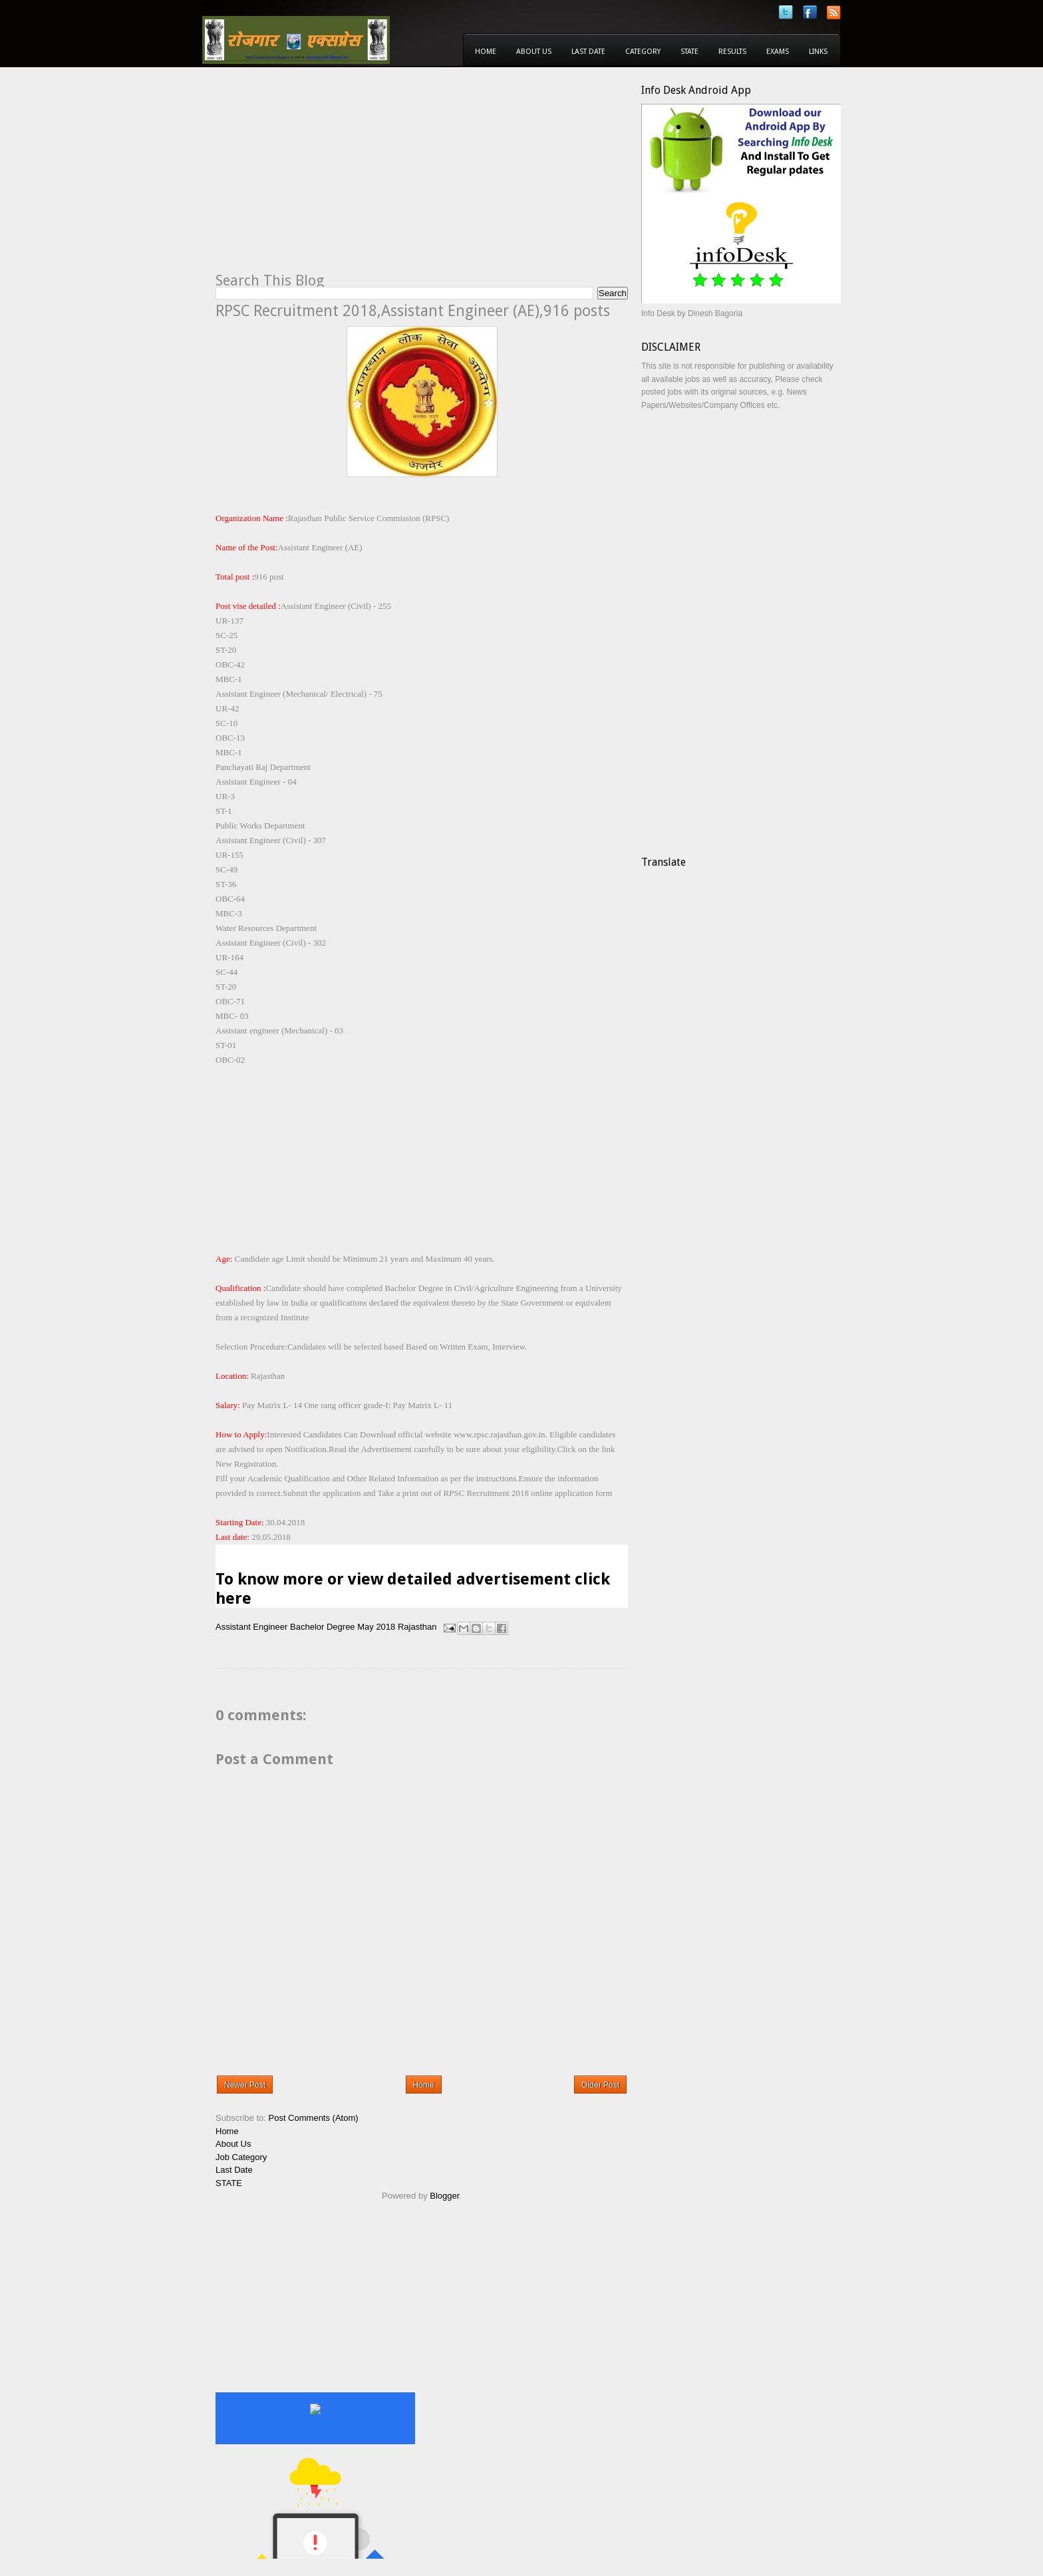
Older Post (600, 2085)
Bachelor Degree (322, 1627)
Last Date (588, 51)
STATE (229, 2183)
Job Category (241, 2157)
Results (732, 51)
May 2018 (376, 1627)
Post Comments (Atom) (314, 2118)
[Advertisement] (327, 177)
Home (485, 51)
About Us (533, 51)
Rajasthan (417, 1627)
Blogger (444, 2196)
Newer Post (244, 2085)
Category (643, 51)
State (689, 51)
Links (818, 51)
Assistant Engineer (251, 1627)
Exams (777, 51)
